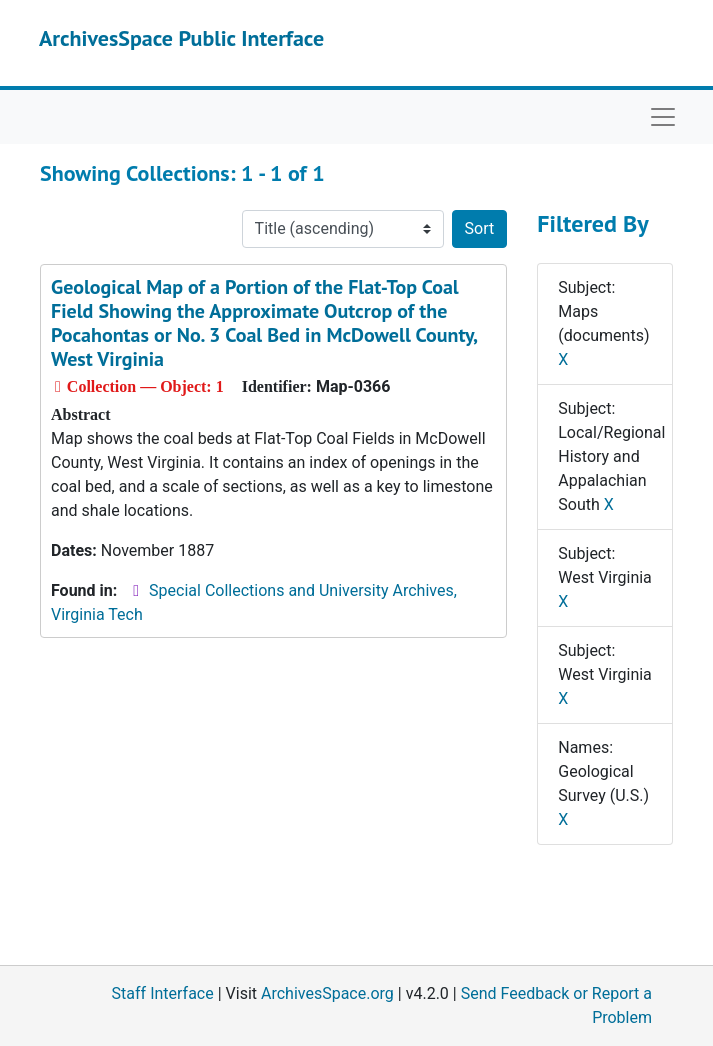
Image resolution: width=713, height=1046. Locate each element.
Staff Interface (163, 993)
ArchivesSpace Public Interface (181, 38)
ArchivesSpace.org (327, 993)
